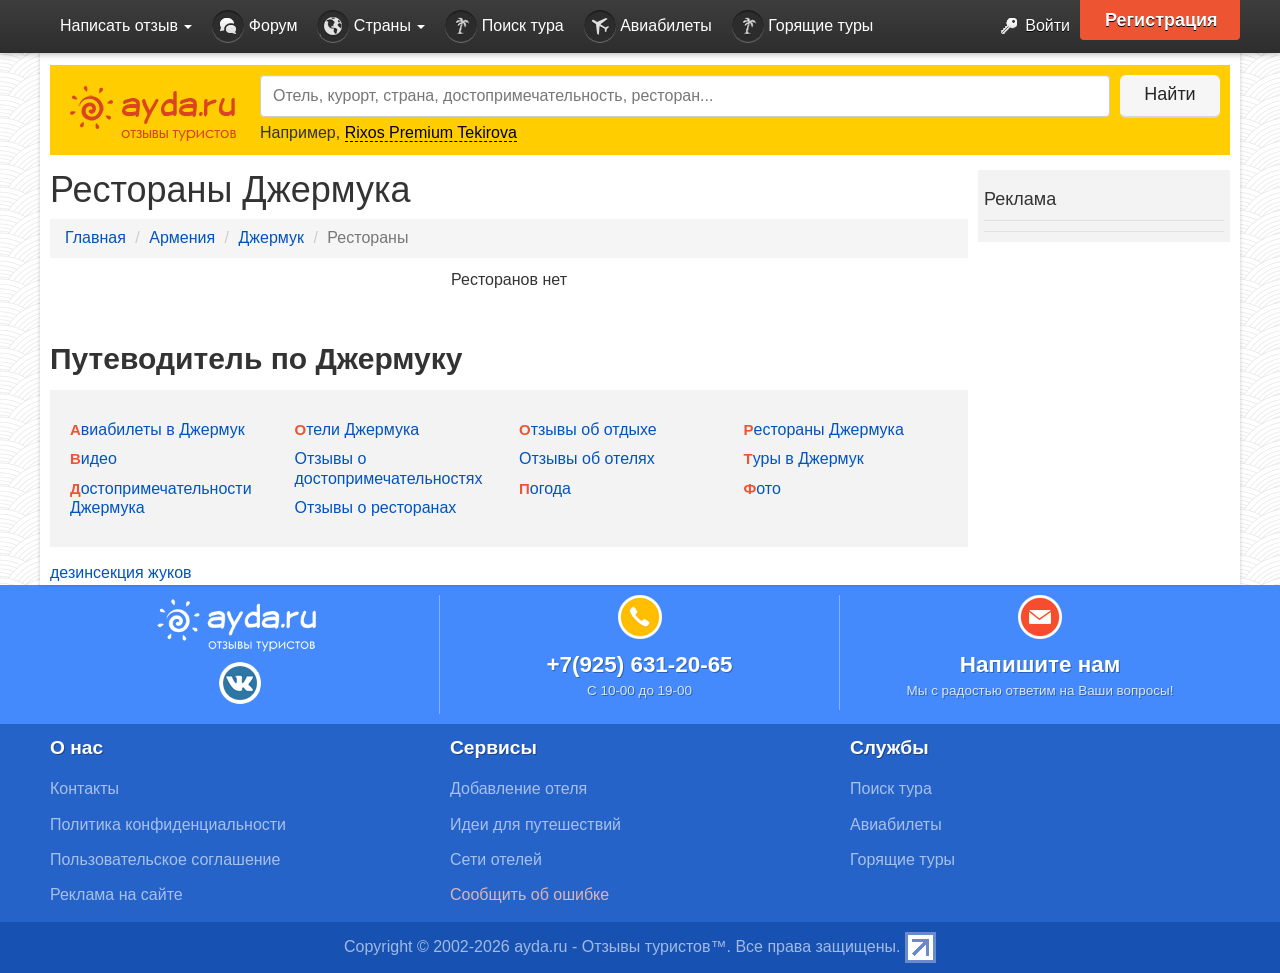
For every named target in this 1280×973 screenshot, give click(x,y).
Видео (93, 458)
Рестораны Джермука (824, 429)
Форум (254, 26)
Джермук (272, 237)
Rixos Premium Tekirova (431, 132)
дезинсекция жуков (121, 572)
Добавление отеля (518, 788)
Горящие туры (803, 26)
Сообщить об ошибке (529, 894)
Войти (1029, 26)
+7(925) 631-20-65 (639, 664)
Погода (545, 488)
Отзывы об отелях (587, 458)
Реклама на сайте (116, 894)
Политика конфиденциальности (168, 824)
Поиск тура (504, 26)
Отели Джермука (357, 429)
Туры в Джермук (804, 458)
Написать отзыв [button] (126, 25)
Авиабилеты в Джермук (157, 429)
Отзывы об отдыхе (588, 429)
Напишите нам (1040, 664)
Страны (371, 26)
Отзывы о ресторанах (376, 507)
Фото (762, 488)
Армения (182, 237)
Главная (95, 237)
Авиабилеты (648, 26)
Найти (1169, 94)
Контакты (84, 788)
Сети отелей (496, 859)
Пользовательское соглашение (165, 859)
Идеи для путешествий (535, 824)
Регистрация (1161, 20)
